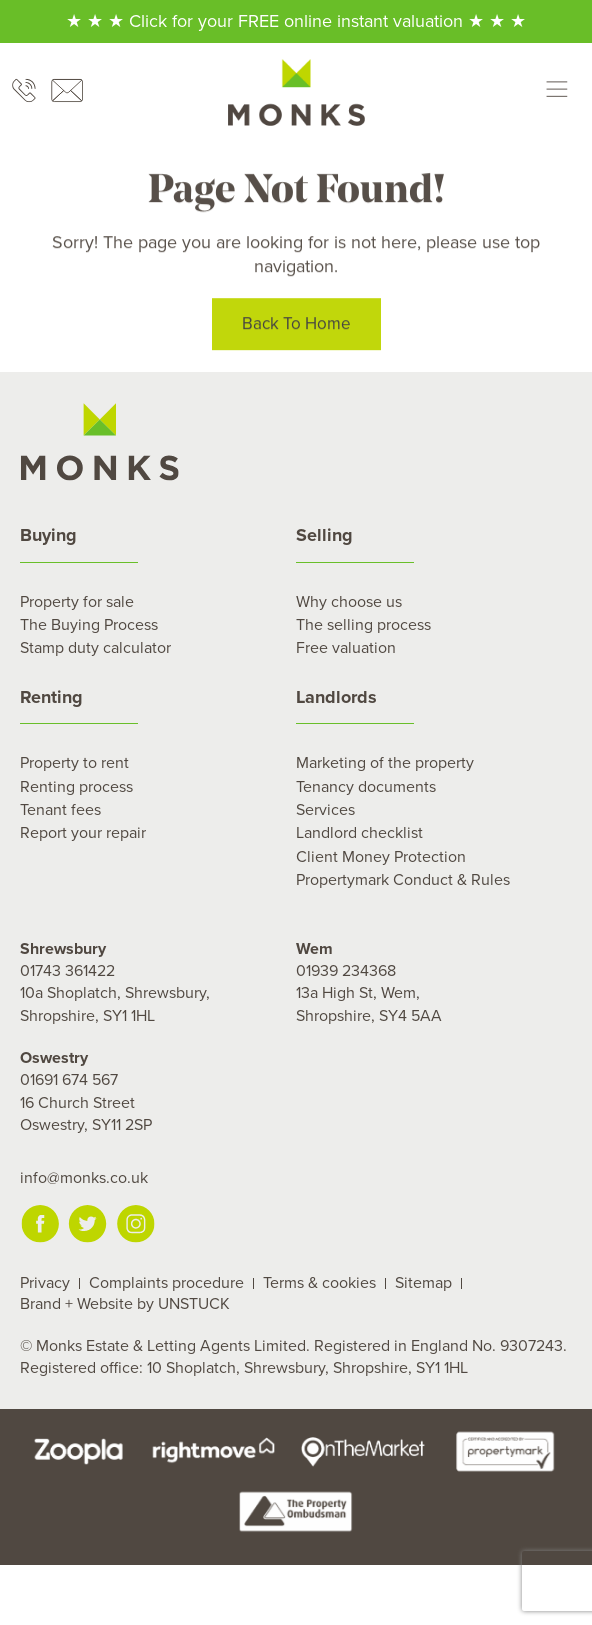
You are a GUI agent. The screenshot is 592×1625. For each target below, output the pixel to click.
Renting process (76, 787)
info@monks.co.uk (84, 1178)
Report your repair (83, 833)
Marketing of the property (385, 763)
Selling (324, 535)
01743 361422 (67, 971)
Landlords (336, 697)
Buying (48, 535)
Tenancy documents (366, 787)
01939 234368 (346, 971)
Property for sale (77, 602)
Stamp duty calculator (95, 648)
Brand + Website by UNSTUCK (125, 1304)
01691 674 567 (69, 1080)
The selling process (363, 625)
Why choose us (349, 602)
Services (325, 810)
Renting (51, 697)
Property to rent (74, 763)
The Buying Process (89, 625)
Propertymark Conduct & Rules (403, 880)
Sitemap (423, 1283)
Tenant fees (60, 810)
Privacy (45, 1283)
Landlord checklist (359, 833)
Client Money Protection (381, 857)
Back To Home (296, 326)
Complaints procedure (166, 1283)
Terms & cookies (319, 1283)
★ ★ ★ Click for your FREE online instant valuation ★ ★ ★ (296, 21)
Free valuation (346, 648)
